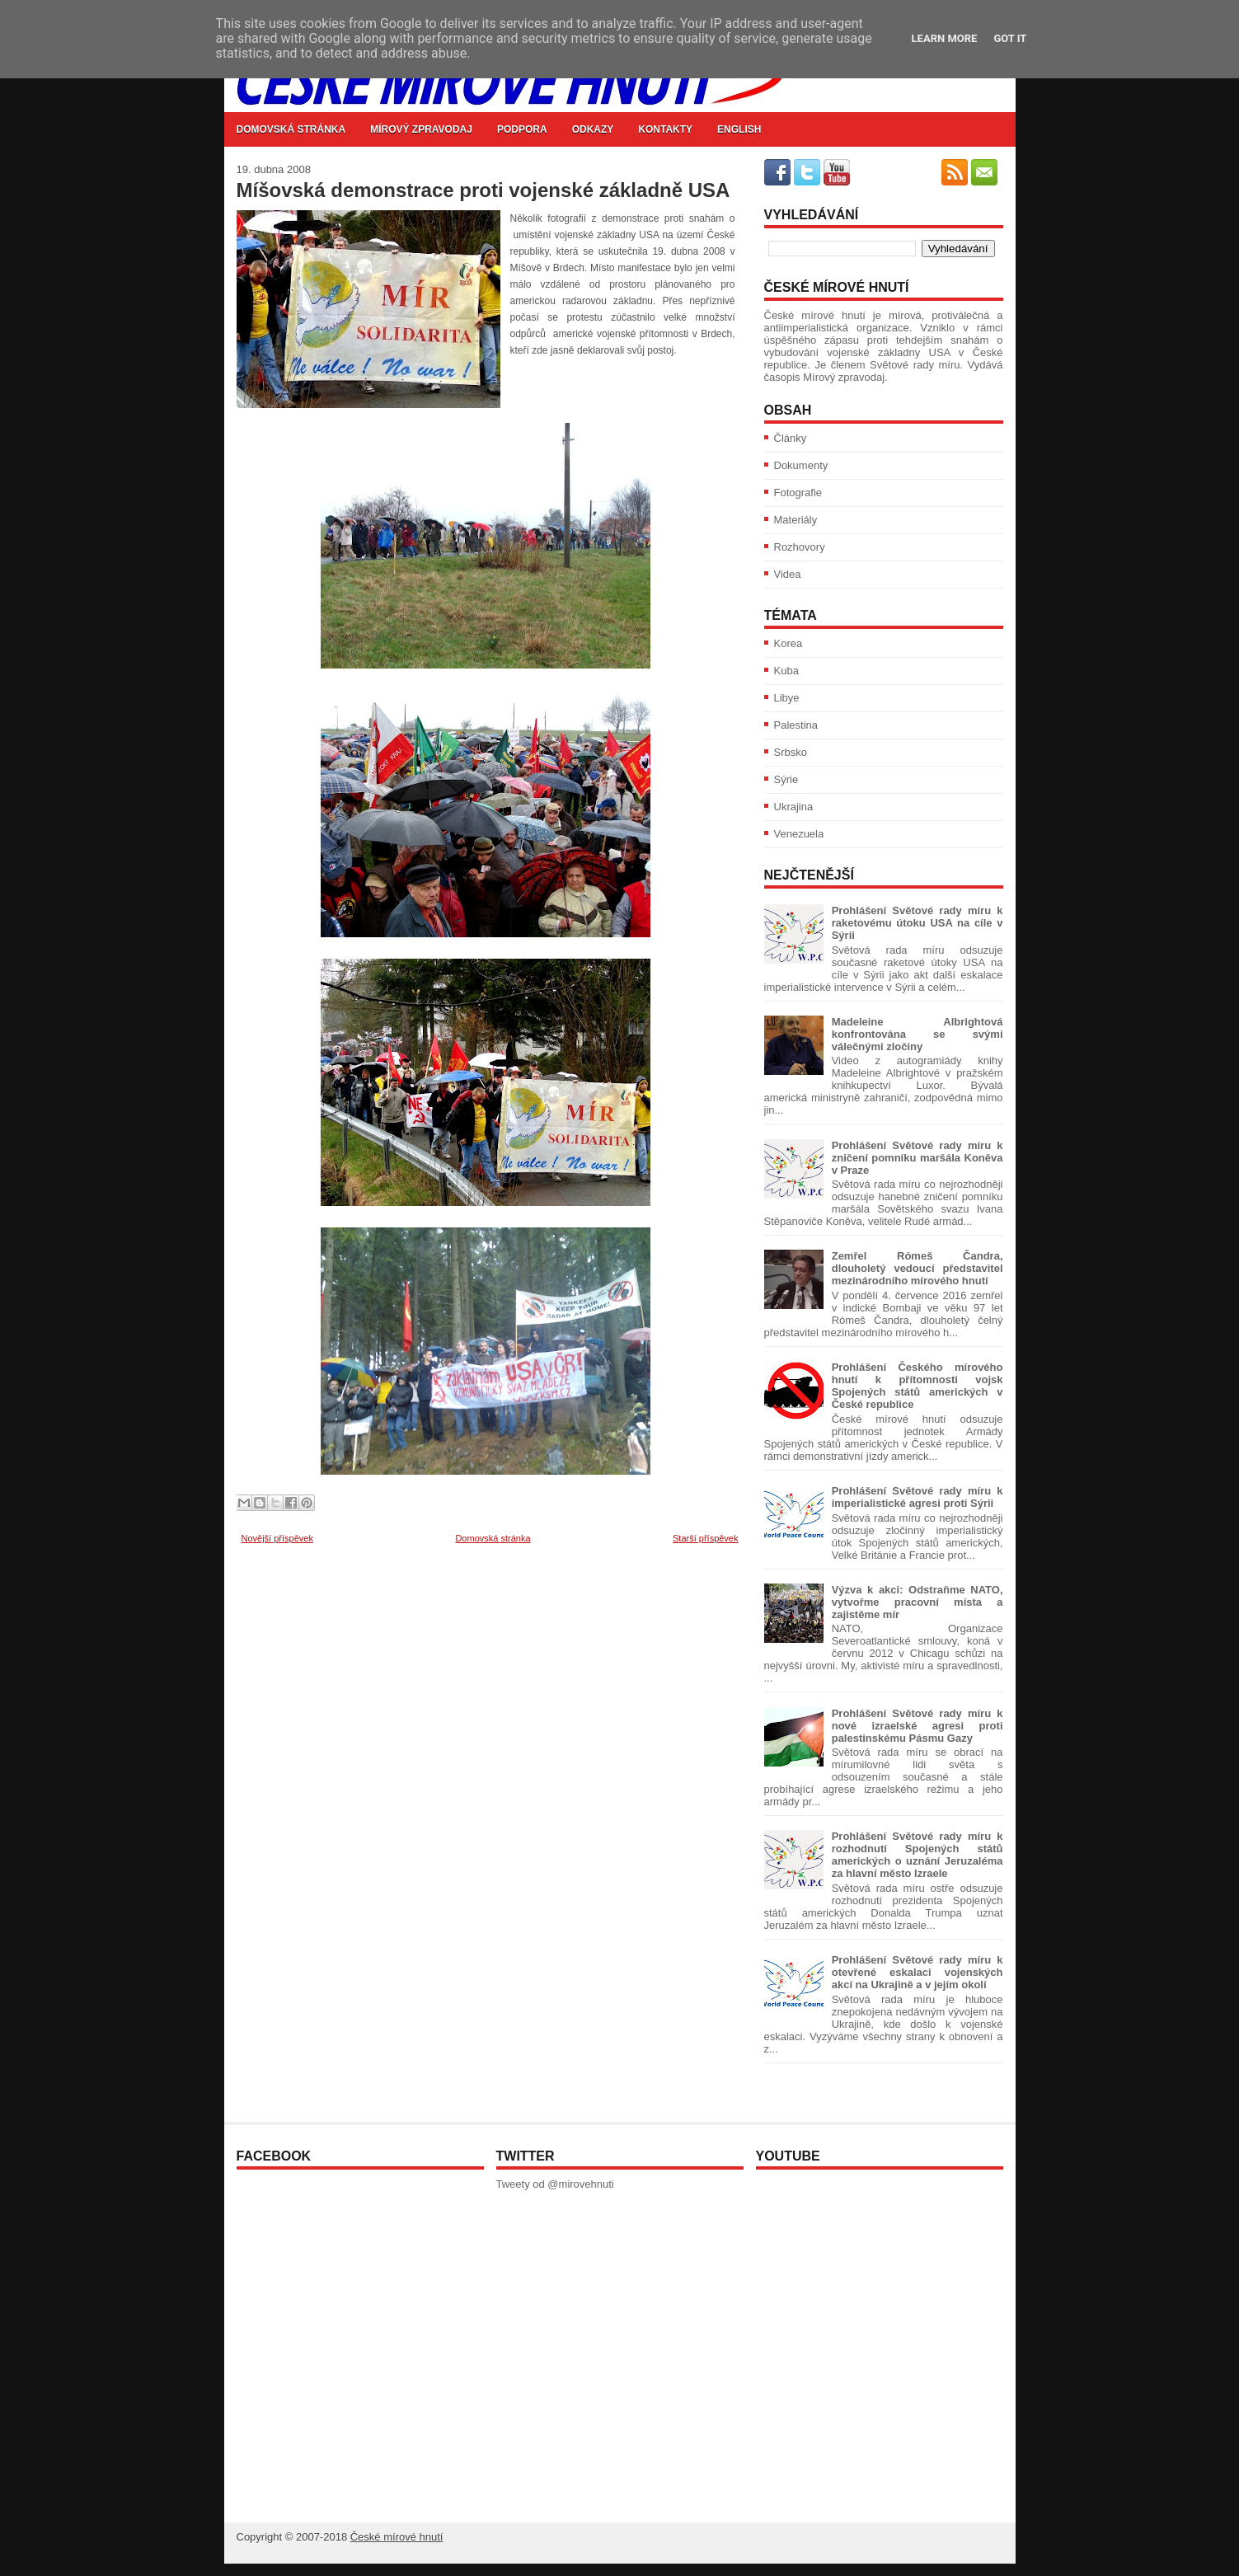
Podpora (522, 129)
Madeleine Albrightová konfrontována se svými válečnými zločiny (917, 1034)
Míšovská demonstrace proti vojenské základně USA (483, 190)
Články (790, 438)
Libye (787, 698)
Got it (1009, 38)
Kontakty (665, 129)
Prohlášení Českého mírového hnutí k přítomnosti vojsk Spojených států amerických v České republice (917, 1385)
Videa (787, 574)
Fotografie (798, 492)
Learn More (945, 38)
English (739, 129)
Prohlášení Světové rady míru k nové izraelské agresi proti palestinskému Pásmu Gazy (917, 1725)
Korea (788, 643)
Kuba (786, 670)
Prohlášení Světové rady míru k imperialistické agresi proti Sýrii (917, 1497)
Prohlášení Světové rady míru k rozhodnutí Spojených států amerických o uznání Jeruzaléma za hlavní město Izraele (917, 1854)
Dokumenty (801, 465)
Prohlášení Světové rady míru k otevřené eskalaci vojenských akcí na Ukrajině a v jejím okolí (917, 1972)
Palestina (796, 725)
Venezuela (799, 834)
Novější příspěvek (277, 1538)
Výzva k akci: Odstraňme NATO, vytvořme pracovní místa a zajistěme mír (917, 1602)
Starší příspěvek (705, 1538)
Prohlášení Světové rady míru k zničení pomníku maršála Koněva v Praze (917, 1157)
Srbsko (790, 752)
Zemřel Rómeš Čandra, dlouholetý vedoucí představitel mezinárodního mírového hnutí (917, 1268)
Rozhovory (799, 547)
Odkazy (593, 129)
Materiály (796, 520)
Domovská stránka (291, 129)
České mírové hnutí (397, 2537)
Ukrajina (794, 806)
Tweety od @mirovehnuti (555, 2184)
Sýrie (786, 779)
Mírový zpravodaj (421, 129)
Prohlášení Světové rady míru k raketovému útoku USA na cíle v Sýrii (917, 922)
